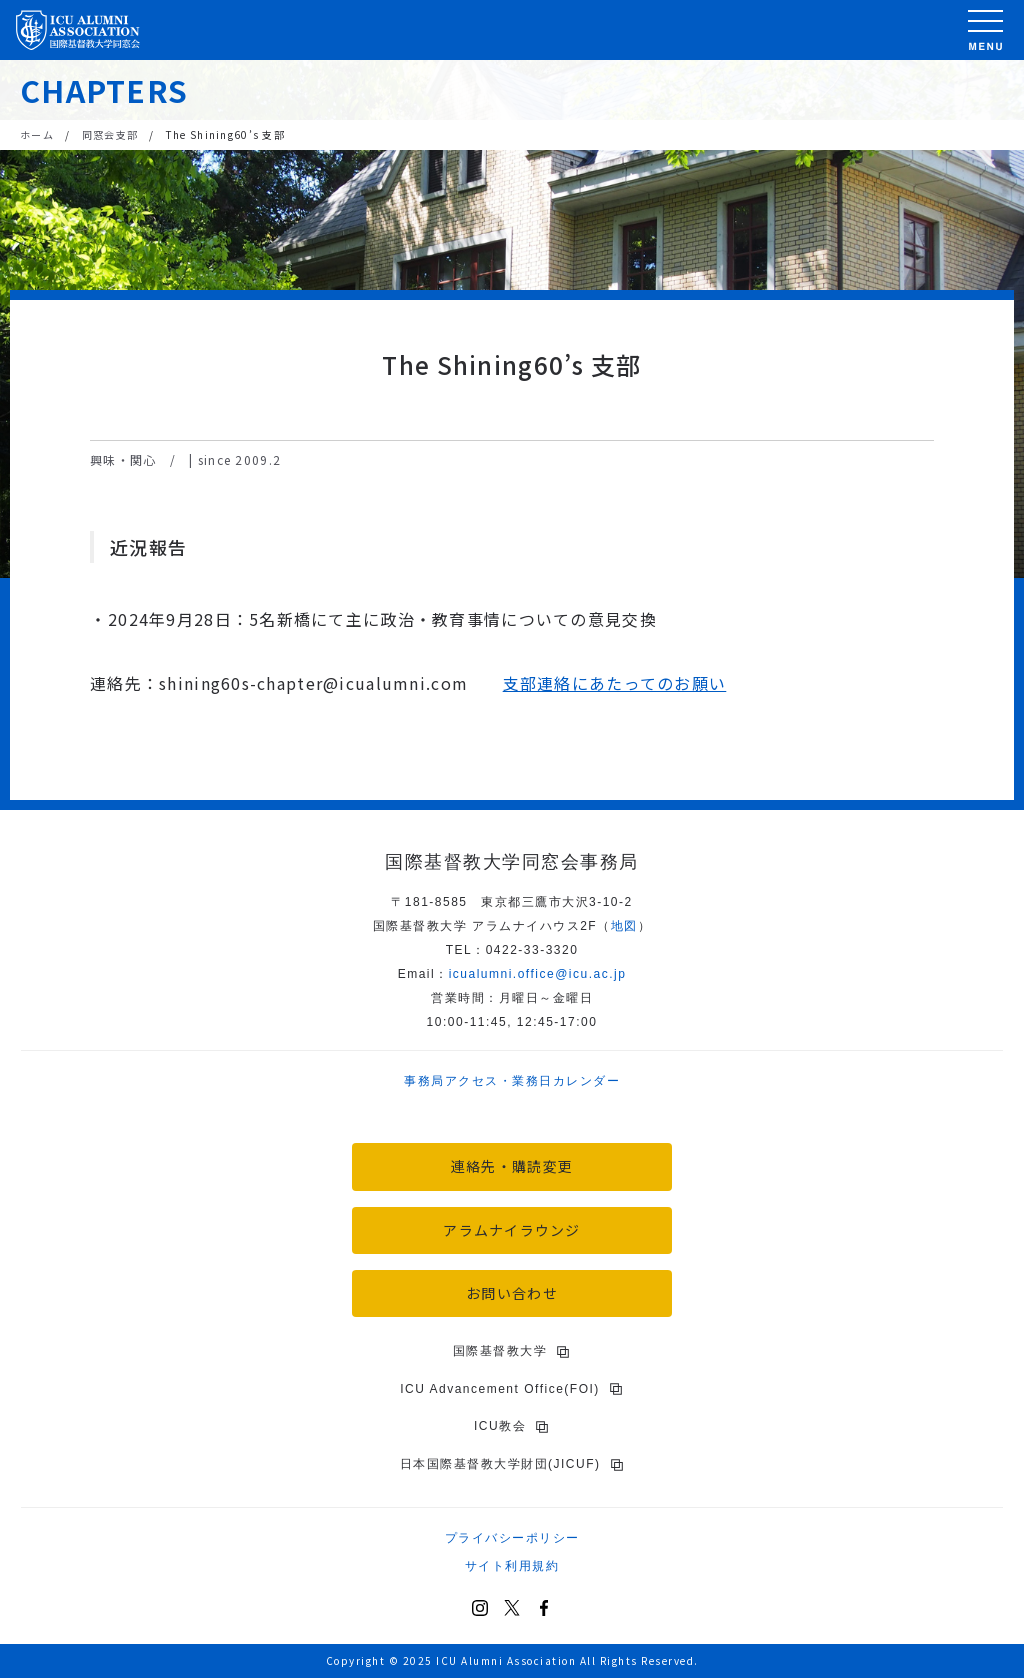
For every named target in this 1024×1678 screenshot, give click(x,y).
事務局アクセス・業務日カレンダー (512, 1081)
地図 (624, 926)
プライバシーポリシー (512, 1538)
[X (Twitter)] (512, 1608)
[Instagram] (480, 1608)
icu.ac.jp (538, 974)
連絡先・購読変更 (512, 1166)
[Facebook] (544, 1608)
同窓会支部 (110, 134)
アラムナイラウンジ (512, 1230)
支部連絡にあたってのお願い (615, 683)
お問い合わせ (512, 1293)
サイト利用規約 (512, 1566)
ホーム (37, 134)
